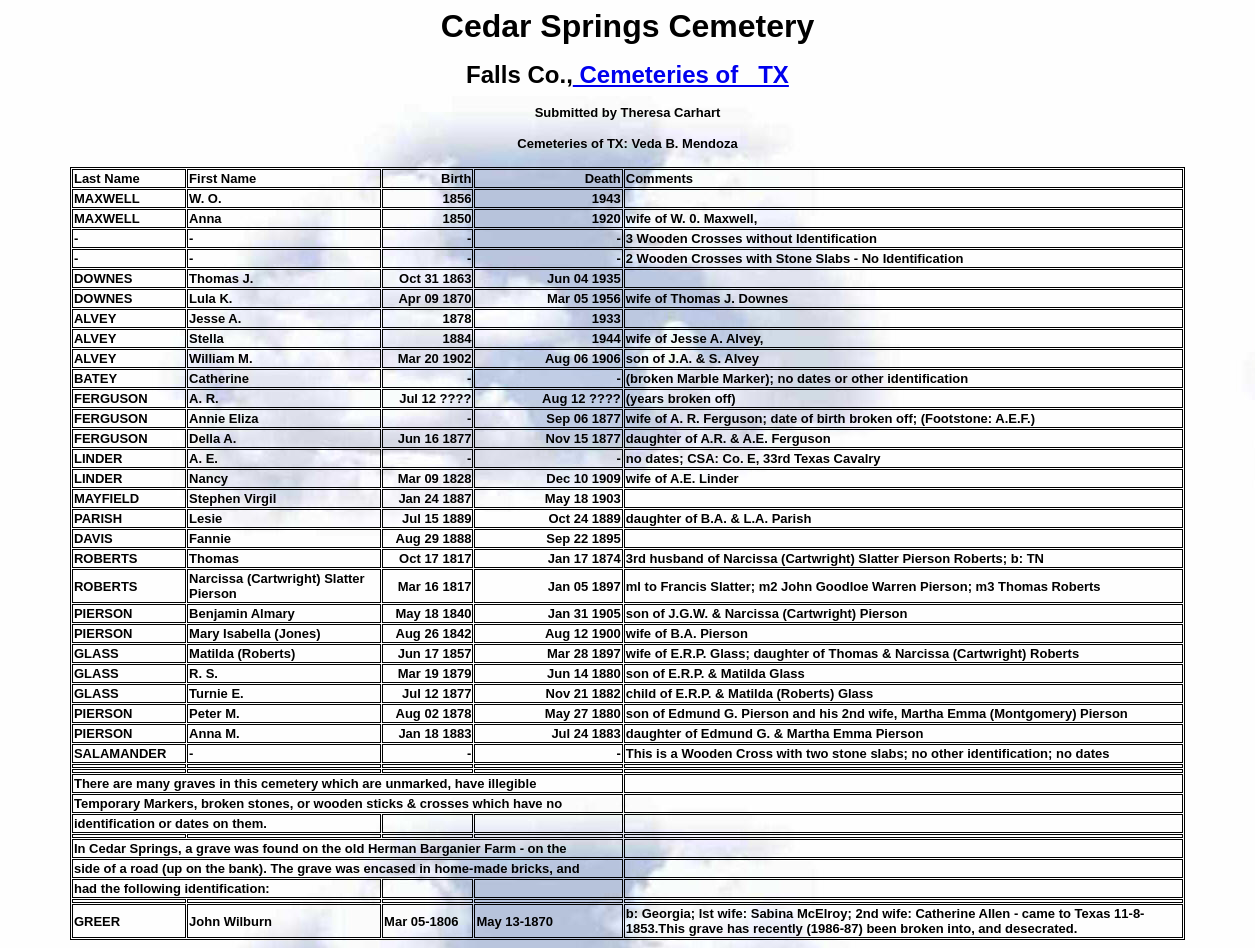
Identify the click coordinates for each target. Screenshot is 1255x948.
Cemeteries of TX (681, 74)
